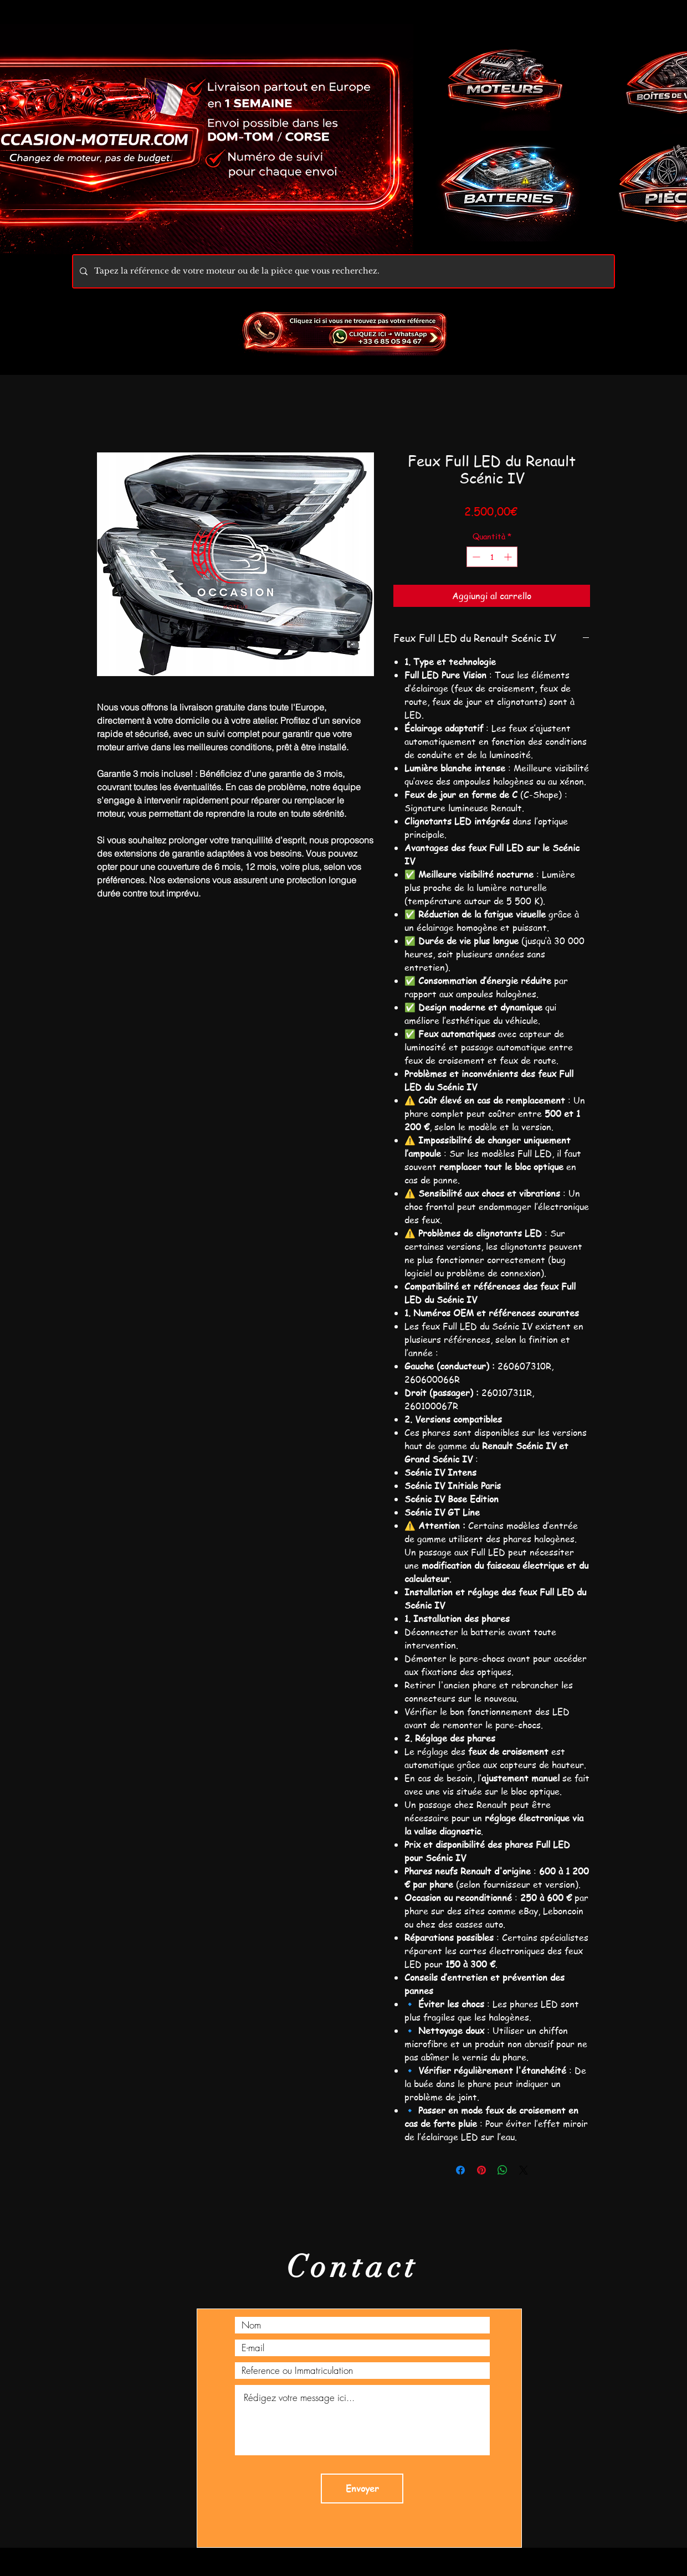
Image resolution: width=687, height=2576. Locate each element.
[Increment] (509, 556)
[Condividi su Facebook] (460, 2170)
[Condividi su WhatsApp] (502, 2170)
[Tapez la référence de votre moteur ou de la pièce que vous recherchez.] (342, 271)
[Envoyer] (362, 2488)
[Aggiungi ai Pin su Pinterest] (481, 2170)
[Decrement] (475, 556)
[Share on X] (523, 2170)
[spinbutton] (492, 556)
